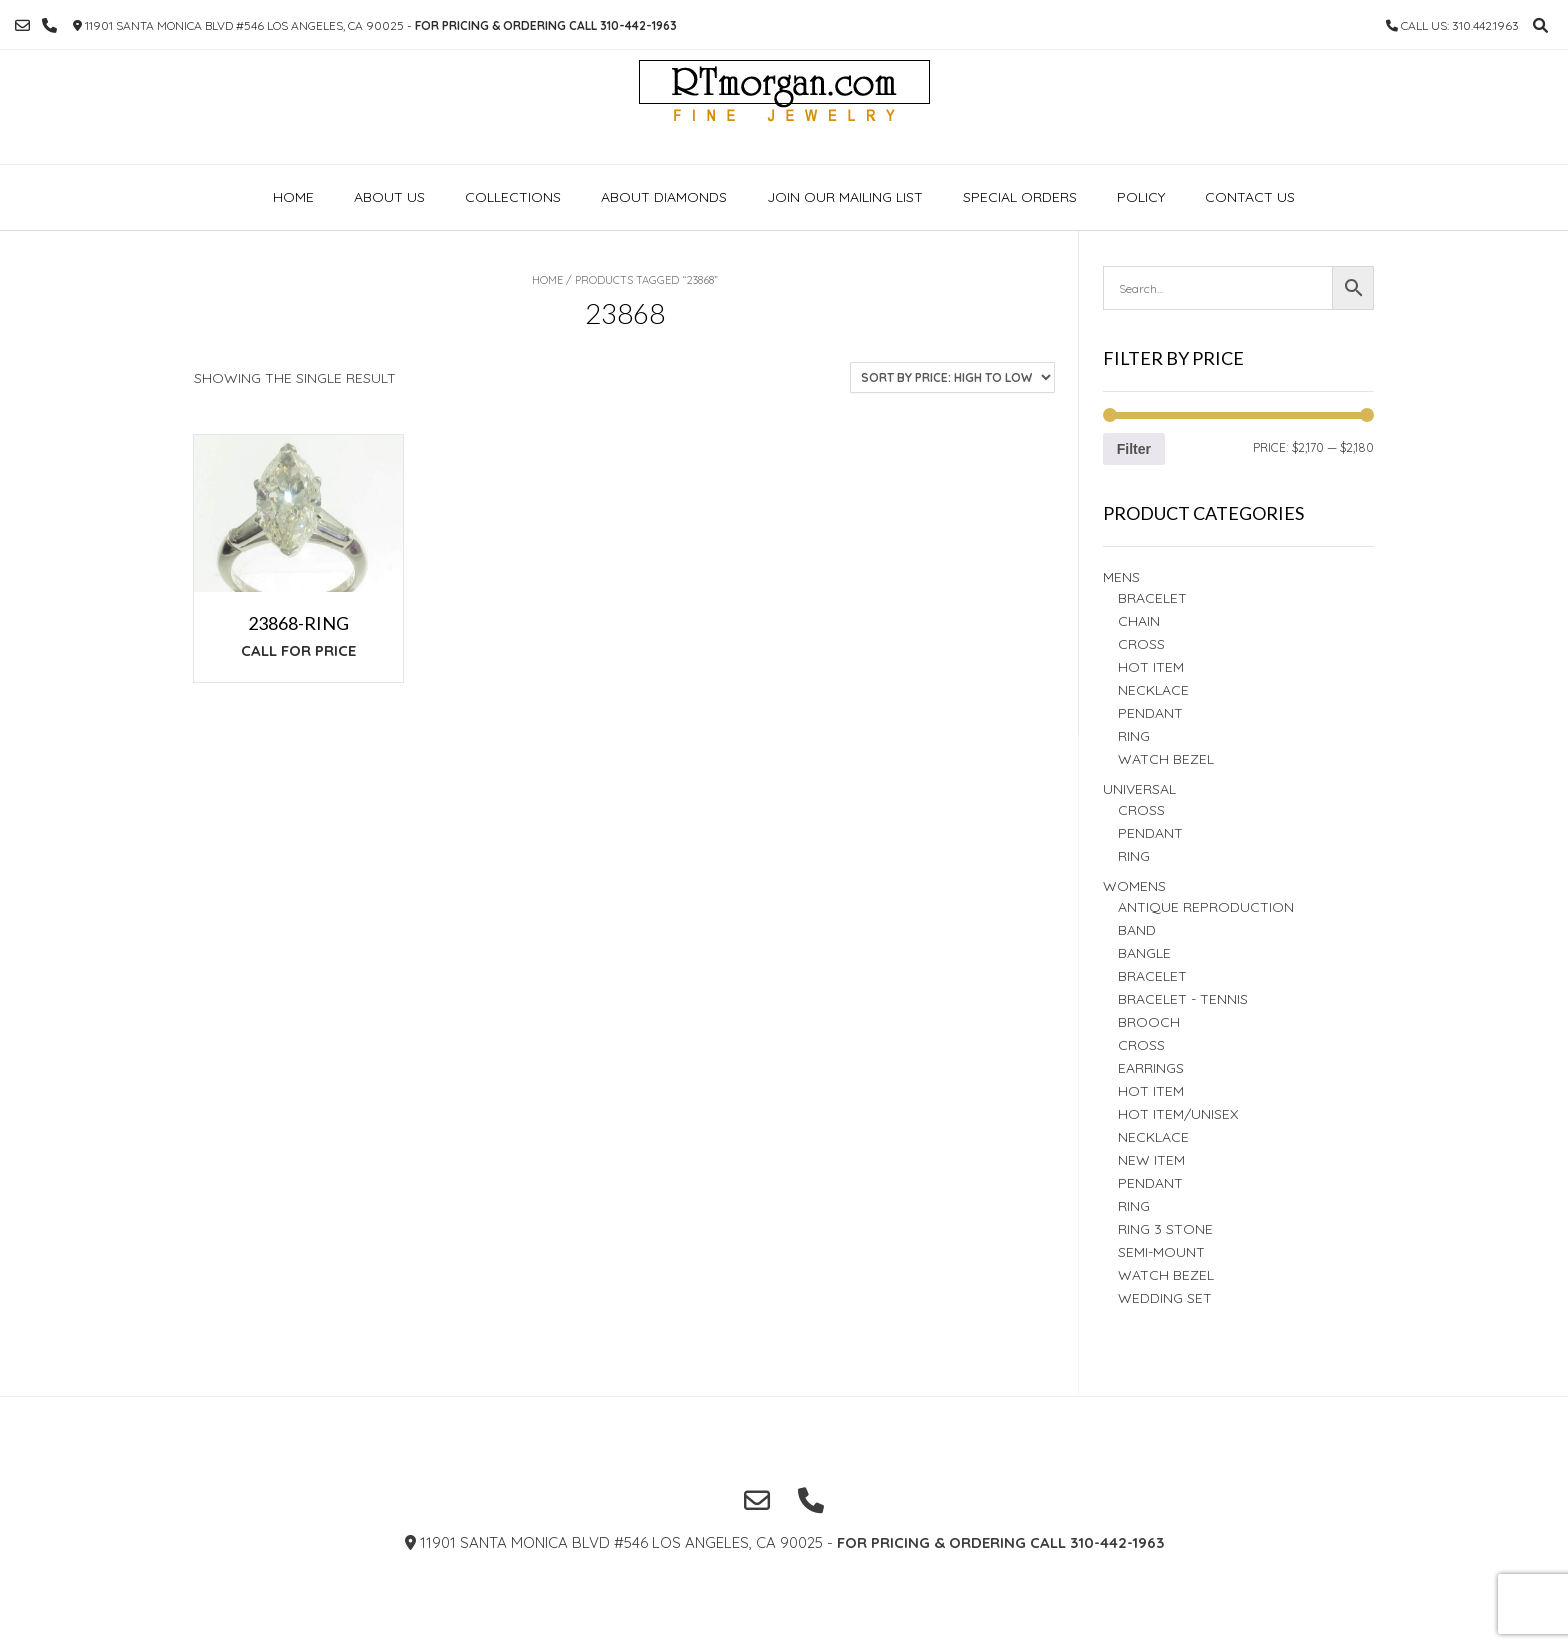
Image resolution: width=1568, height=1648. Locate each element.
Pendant (1150, 713)
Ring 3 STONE (1165, 1229)
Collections (513, 197)
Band (1137, 930)
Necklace (1153, 690)
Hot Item (1151, 667)
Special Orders (1020, 197)
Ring (1134, 856)
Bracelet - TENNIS (1183, 999)
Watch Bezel (1166, 759)
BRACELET (1152, 598)
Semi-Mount (1161, 1252)
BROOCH (1149, 1022)
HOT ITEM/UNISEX (1178, 1114)
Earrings (1151, 1068)
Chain (1139, 621)
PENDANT (1150, 833)
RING (1134, 736)
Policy (1141, 197)
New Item (1151, 1160)
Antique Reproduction (1206, 907)
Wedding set (1165, 1298)
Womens (1134, 886)
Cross (1141, 644)
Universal (1139, 789)
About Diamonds (664, 197)
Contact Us (1250, 197)
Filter (1134, 449)
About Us (389, 197)
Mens (1121, 577)
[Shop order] (952, 377)
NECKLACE (1153, 1137)
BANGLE (1144, 953)
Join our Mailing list (845, 197)
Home (293, 197)
